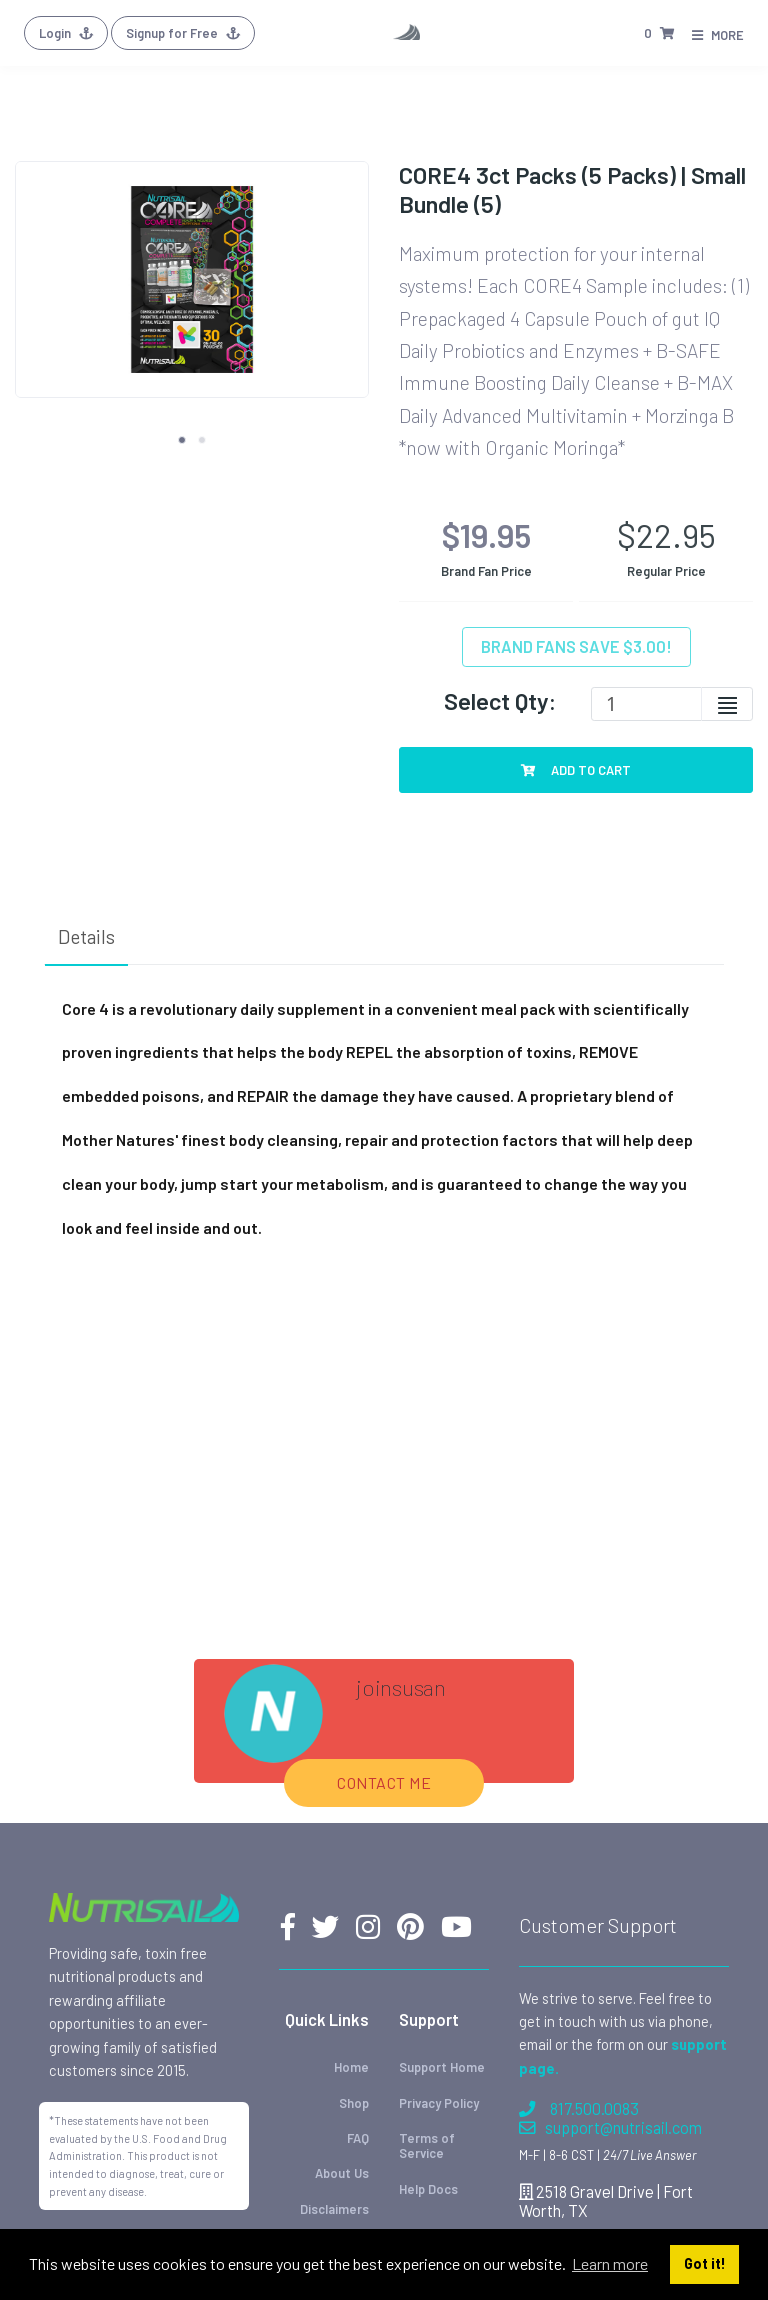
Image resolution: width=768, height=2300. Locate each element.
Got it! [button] (705, 2263)
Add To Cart (576, 770)
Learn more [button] (610, 2263)
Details (86, 936)
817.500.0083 (579, 2108)
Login (66, 33)
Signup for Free (183, 33)
